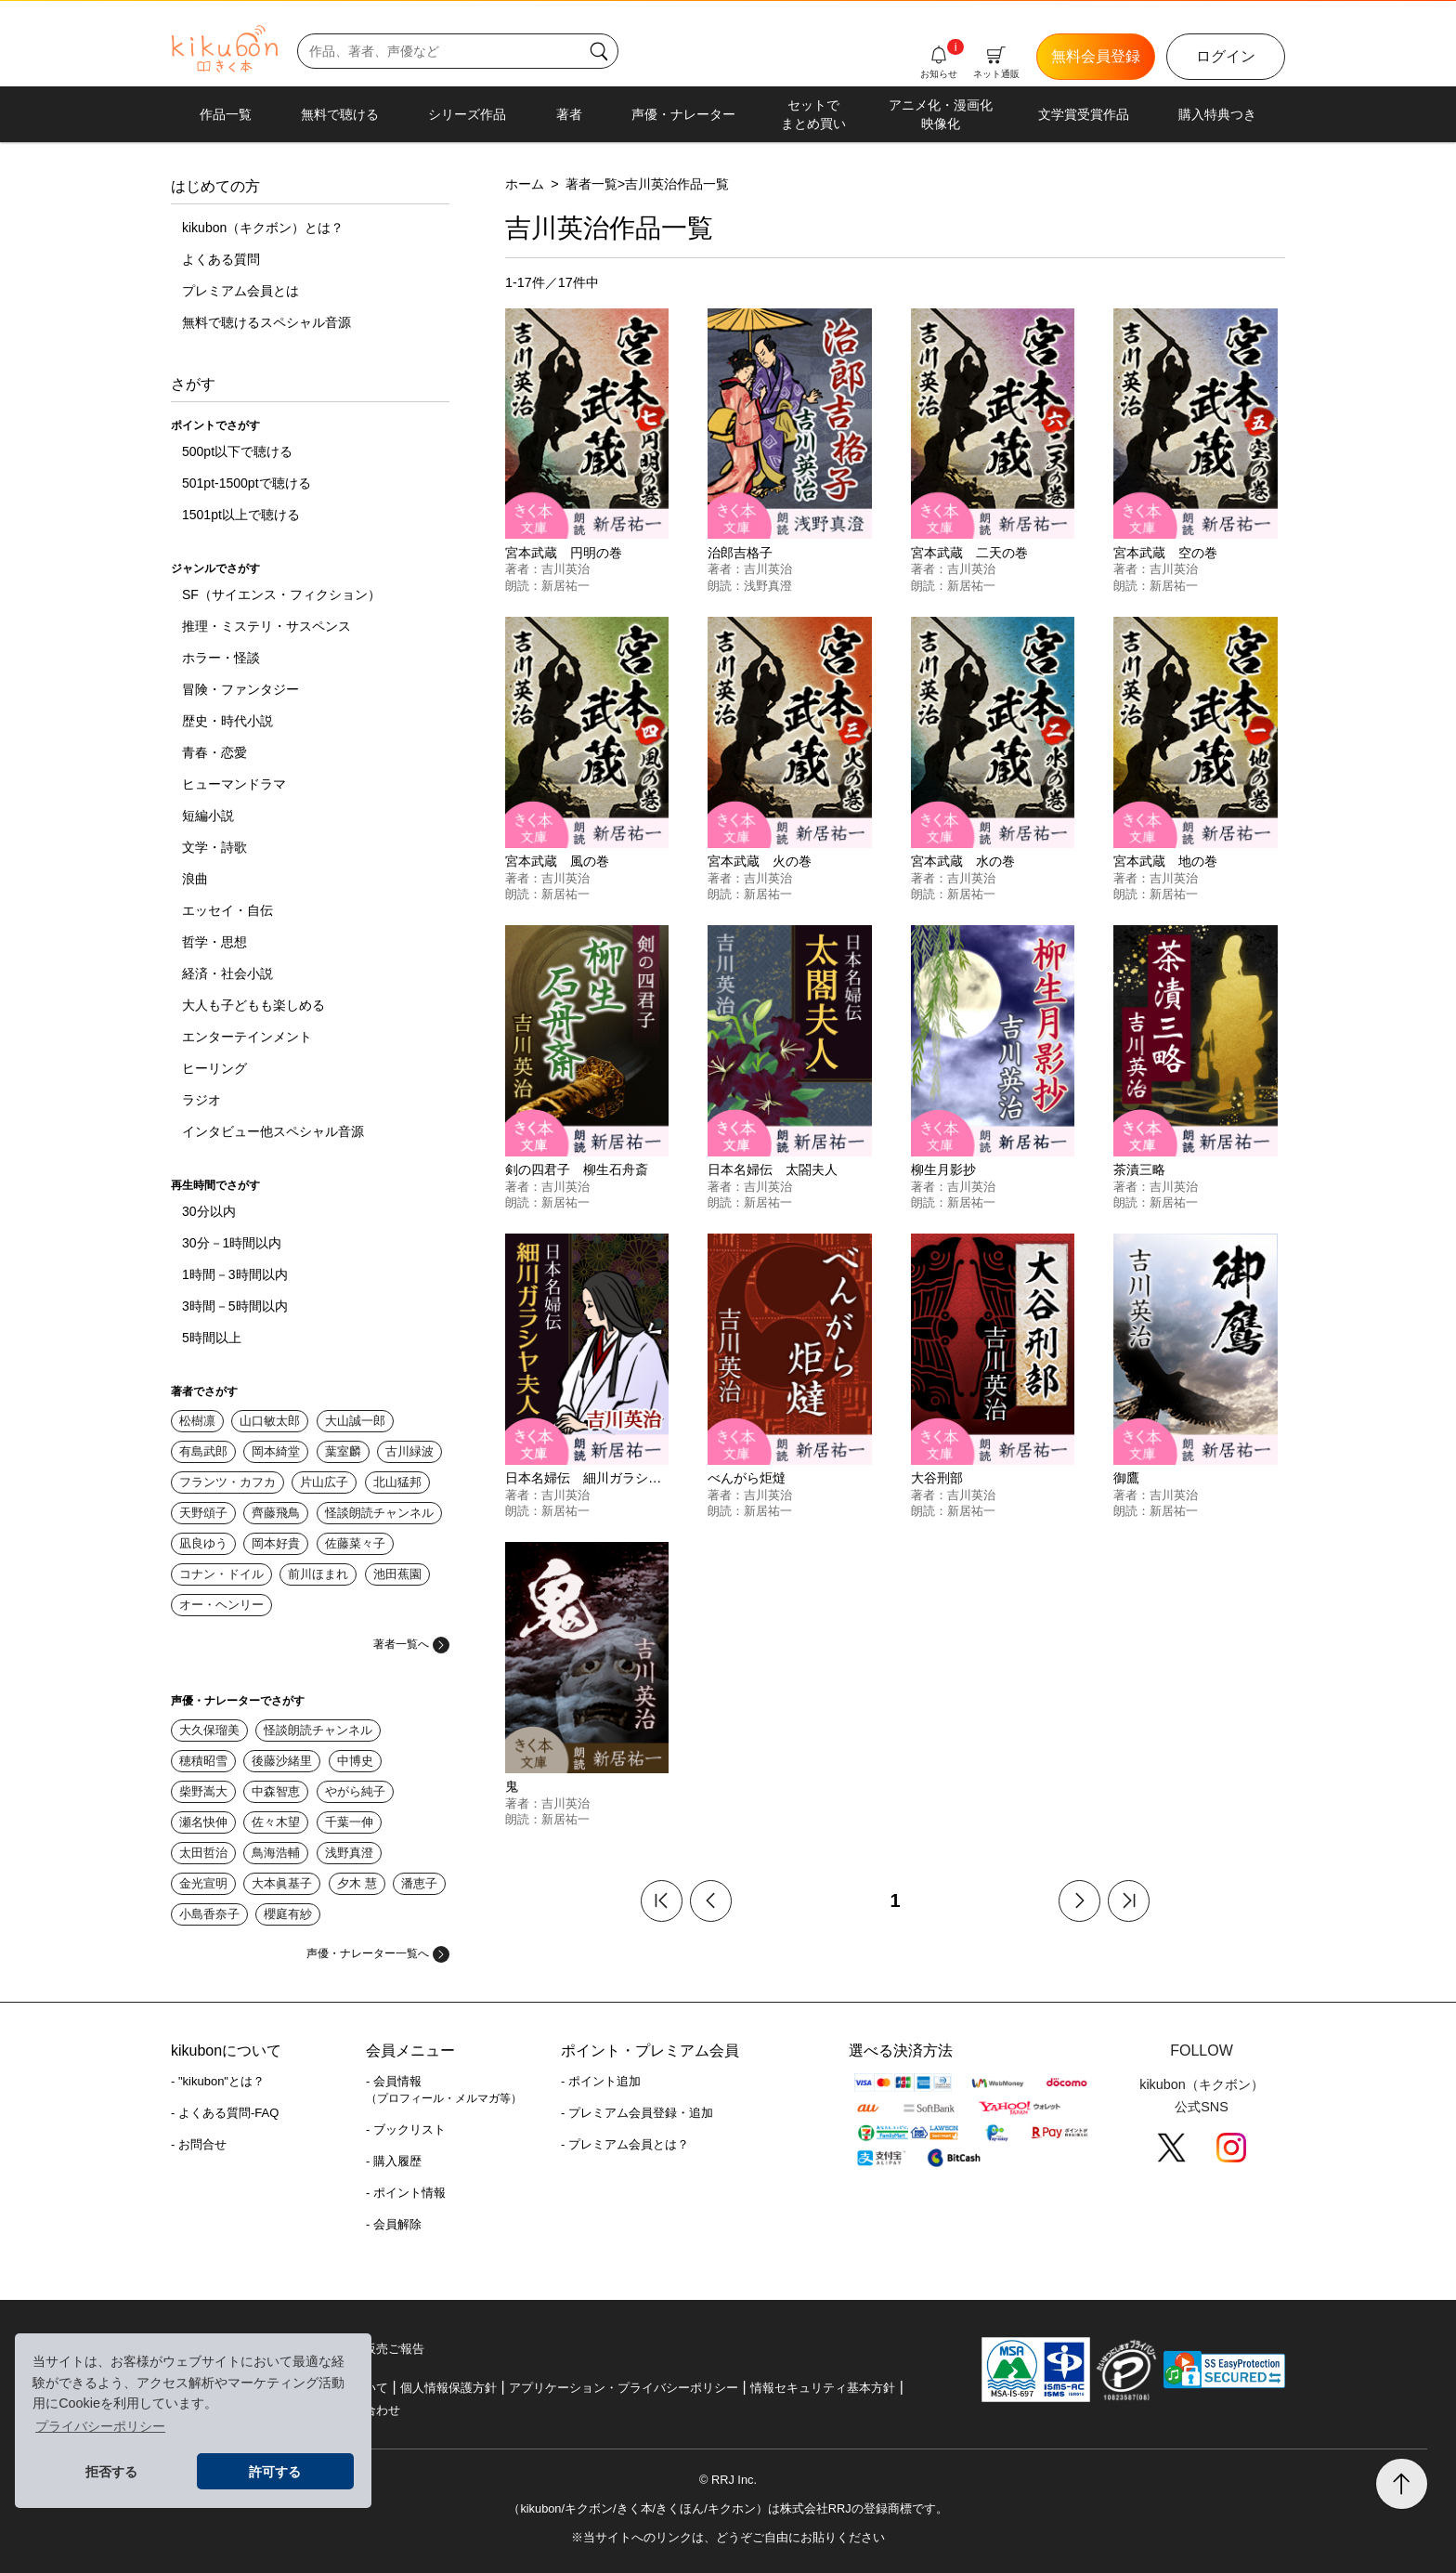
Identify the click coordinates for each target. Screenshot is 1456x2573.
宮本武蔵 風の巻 (557, 861)
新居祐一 (565, 586)
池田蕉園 (397, 1574)
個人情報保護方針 (448, 2388)
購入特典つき (1217, 114)
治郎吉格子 (740, 552)
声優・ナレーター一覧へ (377, 1953)
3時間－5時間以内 (235, 1306)
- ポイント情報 (406, 2193)
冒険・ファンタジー (240, 689)
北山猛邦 (397, 1482)
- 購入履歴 (394, 2161)
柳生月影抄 (943, 1169)
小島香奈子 (209, 1914)
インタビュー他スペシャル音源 (273, 1131)
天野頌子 (203, 1513)
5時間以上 (211, 1337)
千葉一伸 (349, 1822)
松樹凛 (197, 1421)
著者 (569, 114)
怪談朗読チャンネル (379, 1513)
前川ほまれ (318, 1574)
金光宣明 (203, 1883)
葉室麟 (343, 1451)
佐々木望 (276, 1822)
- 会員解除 (394, 2224)
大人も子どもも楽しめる (253, 1005)
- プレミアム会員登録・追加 (637, 2113)
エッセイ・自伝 (227, 910)
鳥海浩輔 (276, 1853)
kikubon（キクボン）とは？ (263, 227)
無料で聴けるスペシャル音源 (266, 322)
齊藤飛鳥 (276, 1513)
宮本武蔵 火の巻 (760, 861)
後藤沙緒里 (282, 1761)
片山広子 (324, 1482)
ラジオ (201, 1099)
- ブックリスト (406, 2129)
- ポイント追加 (601, 2081)
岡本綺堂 (276, 1451)
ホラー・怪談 (221, 657)
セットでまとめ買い (813, 114)
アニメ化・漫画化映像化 (941, 114)
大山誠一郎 (355, 1421)
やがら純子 (355, 1791)
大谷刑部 (937, 1477)
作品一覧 (226, 114)
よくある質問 (221, 259)
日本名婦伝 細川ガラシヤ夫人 (596, 1477)
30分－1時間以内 (231, 1242)
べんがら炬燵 (747, 1477)
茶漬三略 (1139, 1169)
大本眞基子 (282, 1883)
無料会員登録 (1095, 56)
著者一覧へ (411, 1644)
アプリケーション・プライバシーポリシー (623, 2388)
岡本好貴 (276, 1543)
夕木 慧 (357, 1883)
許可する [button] (275, 2471)
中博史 (355, 1761)
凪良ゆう (203, 1543)
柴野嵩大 (203, 1791)
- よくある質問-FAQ (225, 2113)
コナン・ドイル (221, 1574)
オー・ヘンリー (221, 1605)
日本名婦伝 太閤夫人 (773, 1169)
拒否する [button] (111, 2471)
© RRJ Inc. (728, 2480)
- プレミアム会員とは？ (625, 2144)
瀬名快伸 (203, 1822)
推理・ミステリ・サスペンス (266, 626)
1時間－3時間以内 (235, 1274)
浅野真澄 (349, 1853)
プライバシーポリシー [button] (100, 2426)
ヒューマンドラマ (234, 784)
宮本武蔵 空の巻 (1165, 552)
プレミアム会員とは (240, 290)
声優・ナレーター (683, 114)
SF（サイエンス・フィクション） (281, 594)
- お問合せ (199, 2144)
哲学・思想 (214, 941)
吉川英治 (565, 569)
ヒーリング (214, 1068)
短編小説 (208, 815)
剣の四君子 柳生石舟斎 (576, 1169)
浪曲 (195, 878)
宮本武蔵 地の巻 (1165, 861)
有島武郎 (203, 1451)
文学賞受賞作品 (1083, 114)
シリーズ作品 (467, 114)
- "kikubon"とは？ (218, 2081)
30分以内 (209, 1211)
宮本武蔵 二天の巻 (969, 552)
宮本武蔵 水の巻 (963, 861)
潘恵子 (419, 1883)
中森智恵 (276, 1791)
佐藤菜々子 (355, 1543)
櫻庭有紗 (288, 1914)
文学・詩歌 (214, 847)
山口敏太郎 (270, 1421)
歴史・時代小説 (227, 720)
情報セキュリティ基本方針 (822, 2388)
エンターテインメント (247, 1036)
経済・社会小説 (227, 973)
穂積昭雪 (203, 1761)
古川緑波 (409, 1451)
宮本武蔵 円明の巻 (563, 552)
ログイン (1225, 56)
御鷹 (1126, 1477)
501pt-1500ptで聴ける (246, 483)
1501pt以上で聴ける (241, 514)
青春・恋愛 (214, 752)
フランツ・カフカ (227, 1482)
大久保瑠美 (209, 1730)
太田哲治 (203, 1853)
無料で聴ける (340, 114)
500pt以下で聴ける (237, 451)
